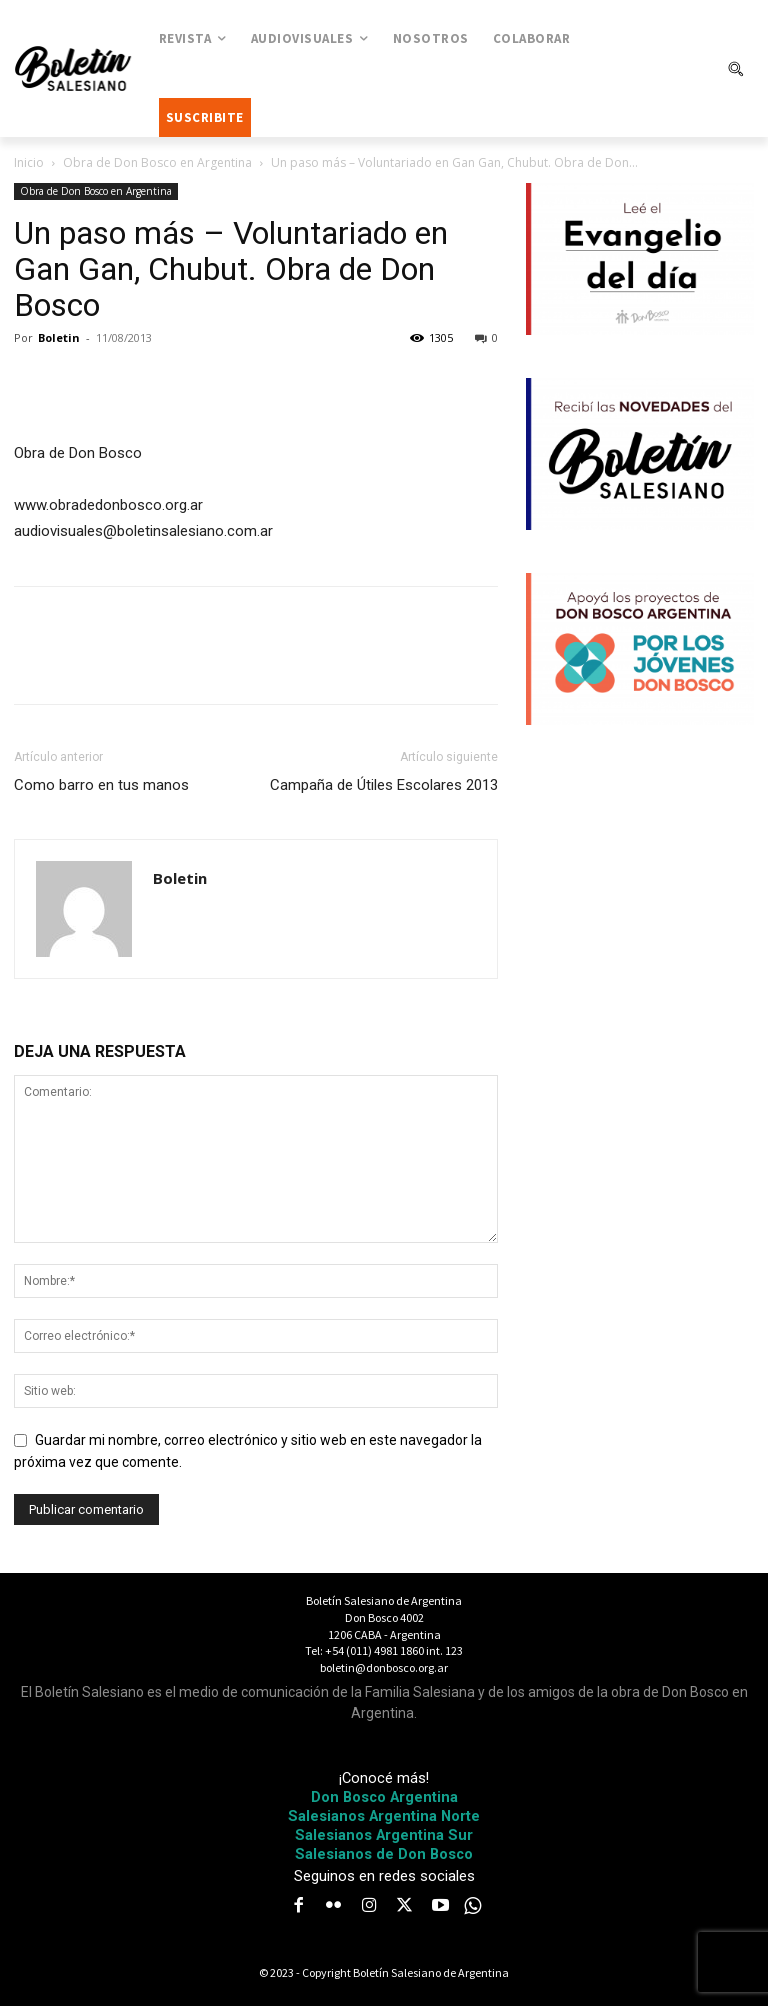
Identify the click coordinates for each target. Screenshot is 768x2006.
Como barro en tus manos (101, 785)
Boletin (59, 337)
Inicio (29, 162)
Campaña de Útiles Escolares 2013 (384, 785)
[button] (735, 69)
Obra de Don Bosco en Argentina (157, 162)
